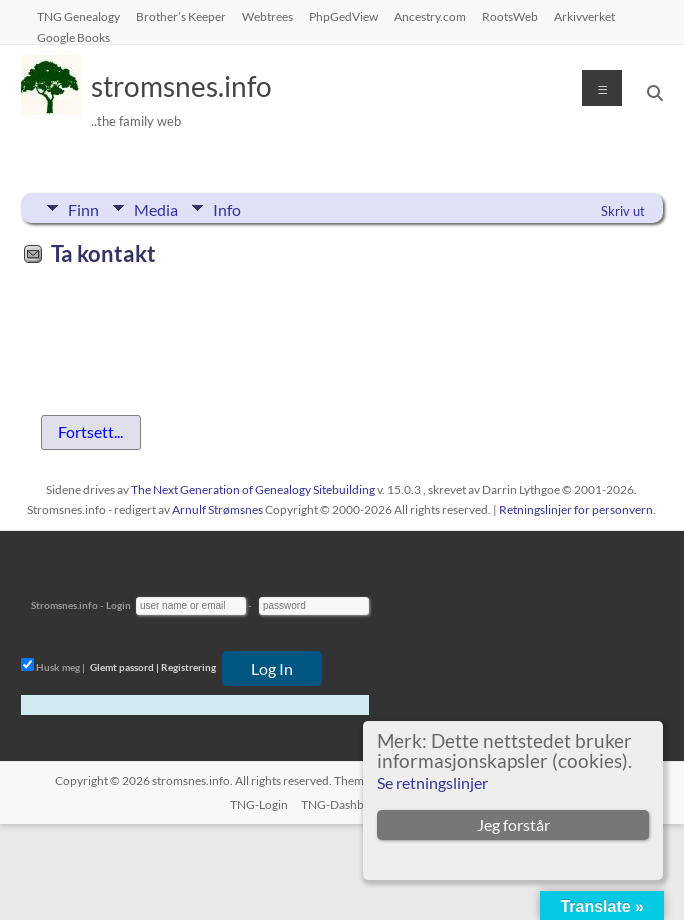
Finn (83, 208)
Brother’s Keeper (181, 16)
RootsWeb (510, 16)
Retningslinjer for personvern (576, 509)
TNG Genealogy (78, 16)
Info (227, 208)
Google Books (73, 37)
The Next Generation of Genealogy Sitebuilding (253, 489)
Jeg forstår (513, 824)
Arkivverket (584, 16)
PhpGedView (343, 16)
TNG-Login (259, 804)
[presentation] (173, 324)
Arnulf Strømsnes (217, 509)
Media (156, 208)
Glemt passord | (124, 667)
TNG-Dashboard (345, 804)
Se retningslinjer (432, 782)
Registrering (188, 667)
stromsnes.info (181, 86)
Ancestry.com (430, 16)
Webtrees (267, 16)
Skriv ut (623, 211)
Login (118, 605)
